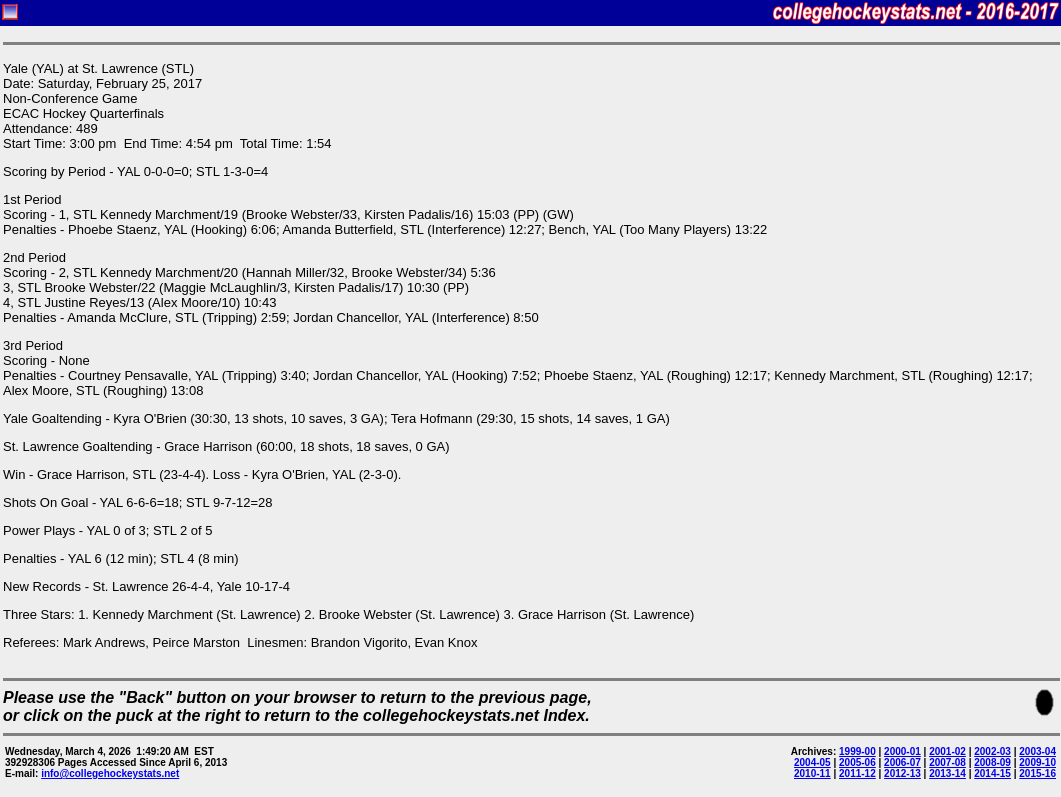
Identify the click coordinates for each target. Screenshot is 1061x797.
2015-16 (1037, 773)
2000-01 (902, 751)
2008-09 (992, 762)
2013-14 (947, 773)
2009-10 (1037, 762)
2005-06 (857, 762)
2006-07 (902, 762)
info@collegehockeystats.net (110, 773)
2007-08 (947, 762)
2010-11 (812, 773)
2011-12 (857, 773)
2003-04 (1037, 751)
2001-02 (947, 751)
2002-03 (992, 751)
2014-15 (992, 773)
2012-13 (902, 773)
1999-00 (857, 751)
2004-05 (812, 762)
